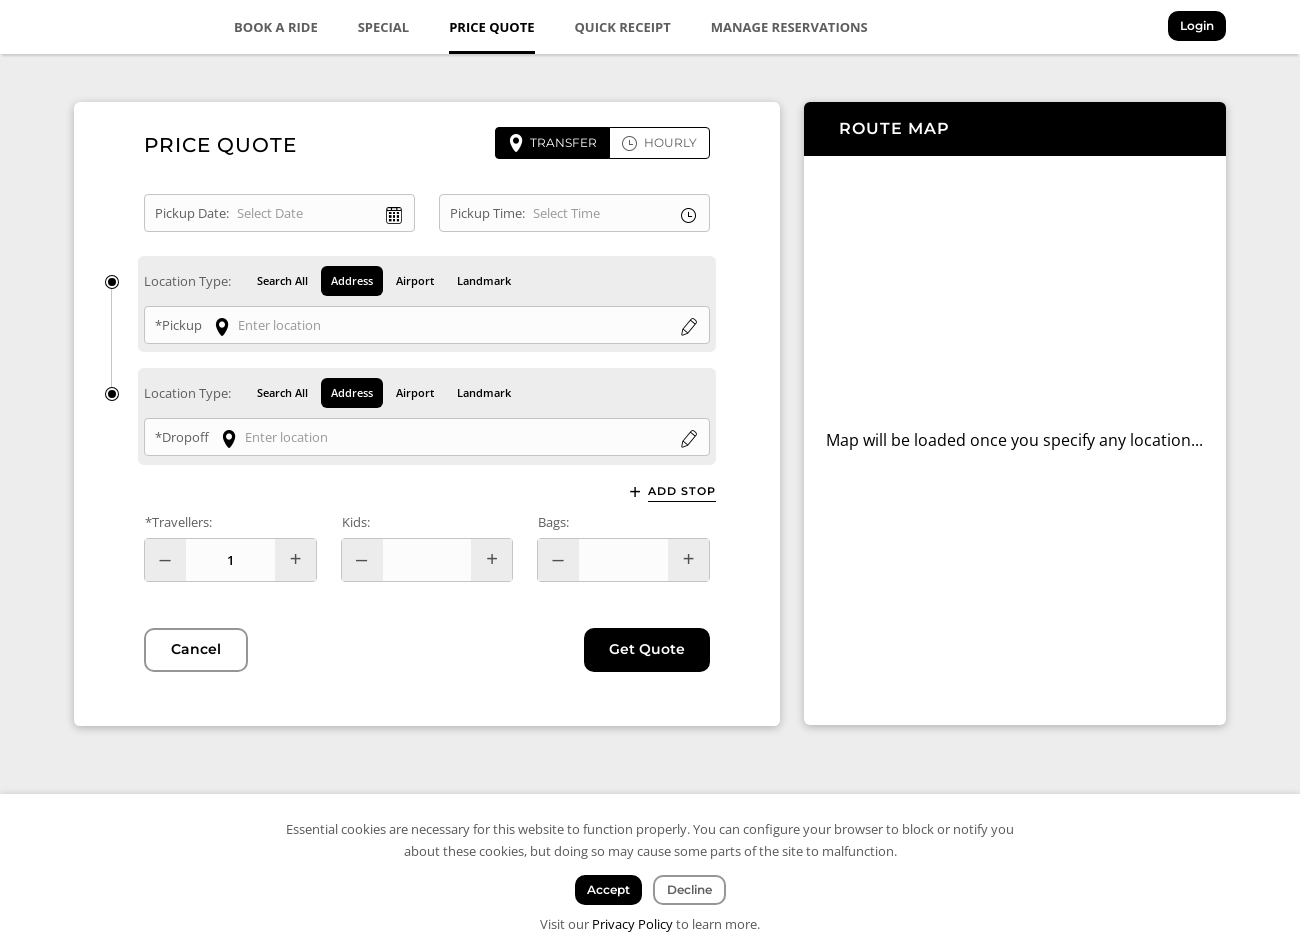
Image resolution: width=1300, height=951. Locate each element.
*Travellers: (178, 522)
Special (384, 27)
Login (1197, 25)
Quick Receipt (623, 27)
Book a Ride (276, 27)
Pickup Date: (192, 213)
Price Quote (491, 27)
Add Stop (682, 491)
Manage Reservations (789, 27)
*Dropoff (182, 438)
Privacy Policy (632, 924)
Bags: (553, 522)
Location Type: (187, 281)
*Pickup (178, 325)
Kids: (356, 522)
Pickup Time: (487, 213)
